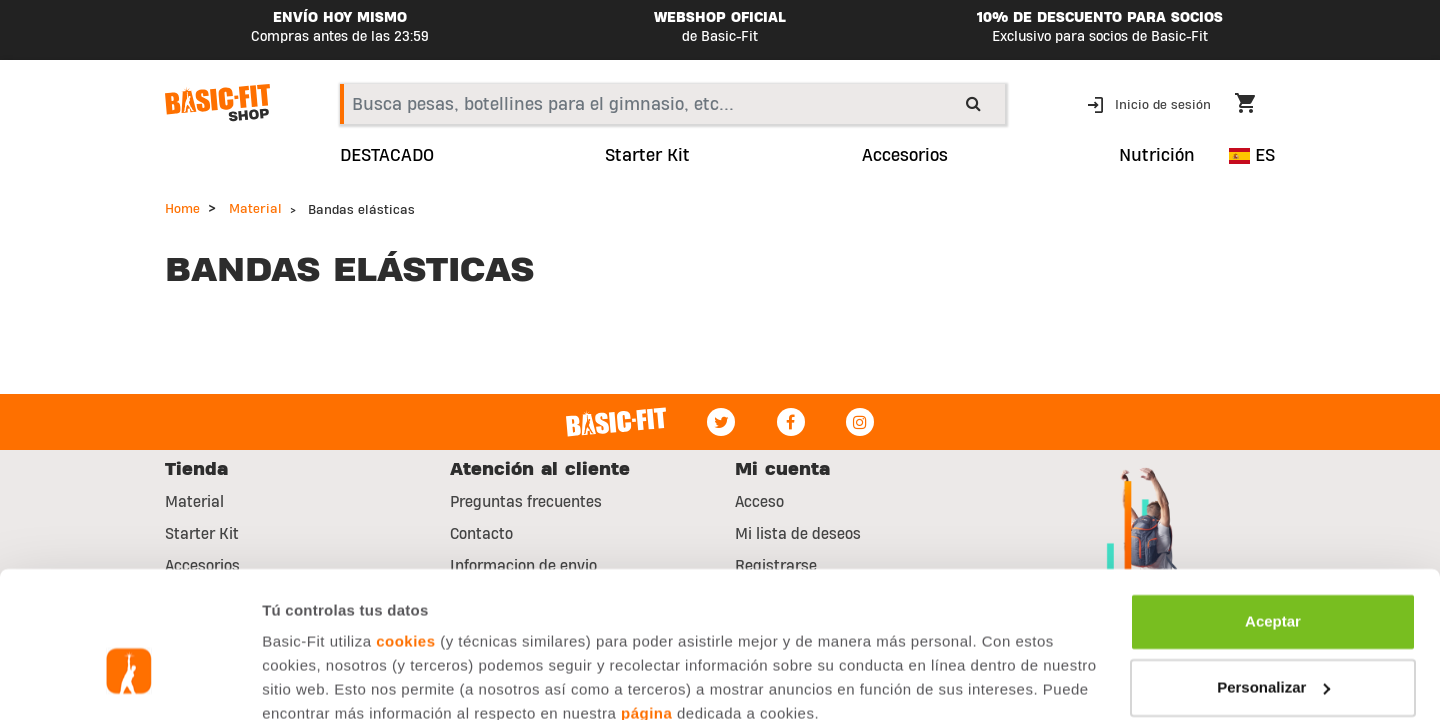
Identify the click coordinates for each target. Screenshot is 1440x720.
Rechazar (1273, 640)
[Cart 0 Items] (1255, 106)
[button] (1151, 103)
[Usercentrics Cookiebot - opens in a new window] (129, 681)
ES (1252, 155)
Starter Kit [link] (647, 156)
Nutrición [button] (1157, 156)
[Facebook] (791, 422)
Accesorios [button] (905, 156)
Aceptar (1273, 509)
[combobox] (672, 104)
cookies (405, 529)
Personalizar (1273, 574)
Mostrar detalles (320, 680)
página (646, 601)
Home (182, 209)
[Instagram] (860, 422)
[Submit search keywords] (973, 103)
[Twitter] (721, 422)
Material (255, 209)
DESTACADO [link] (387, 156)
